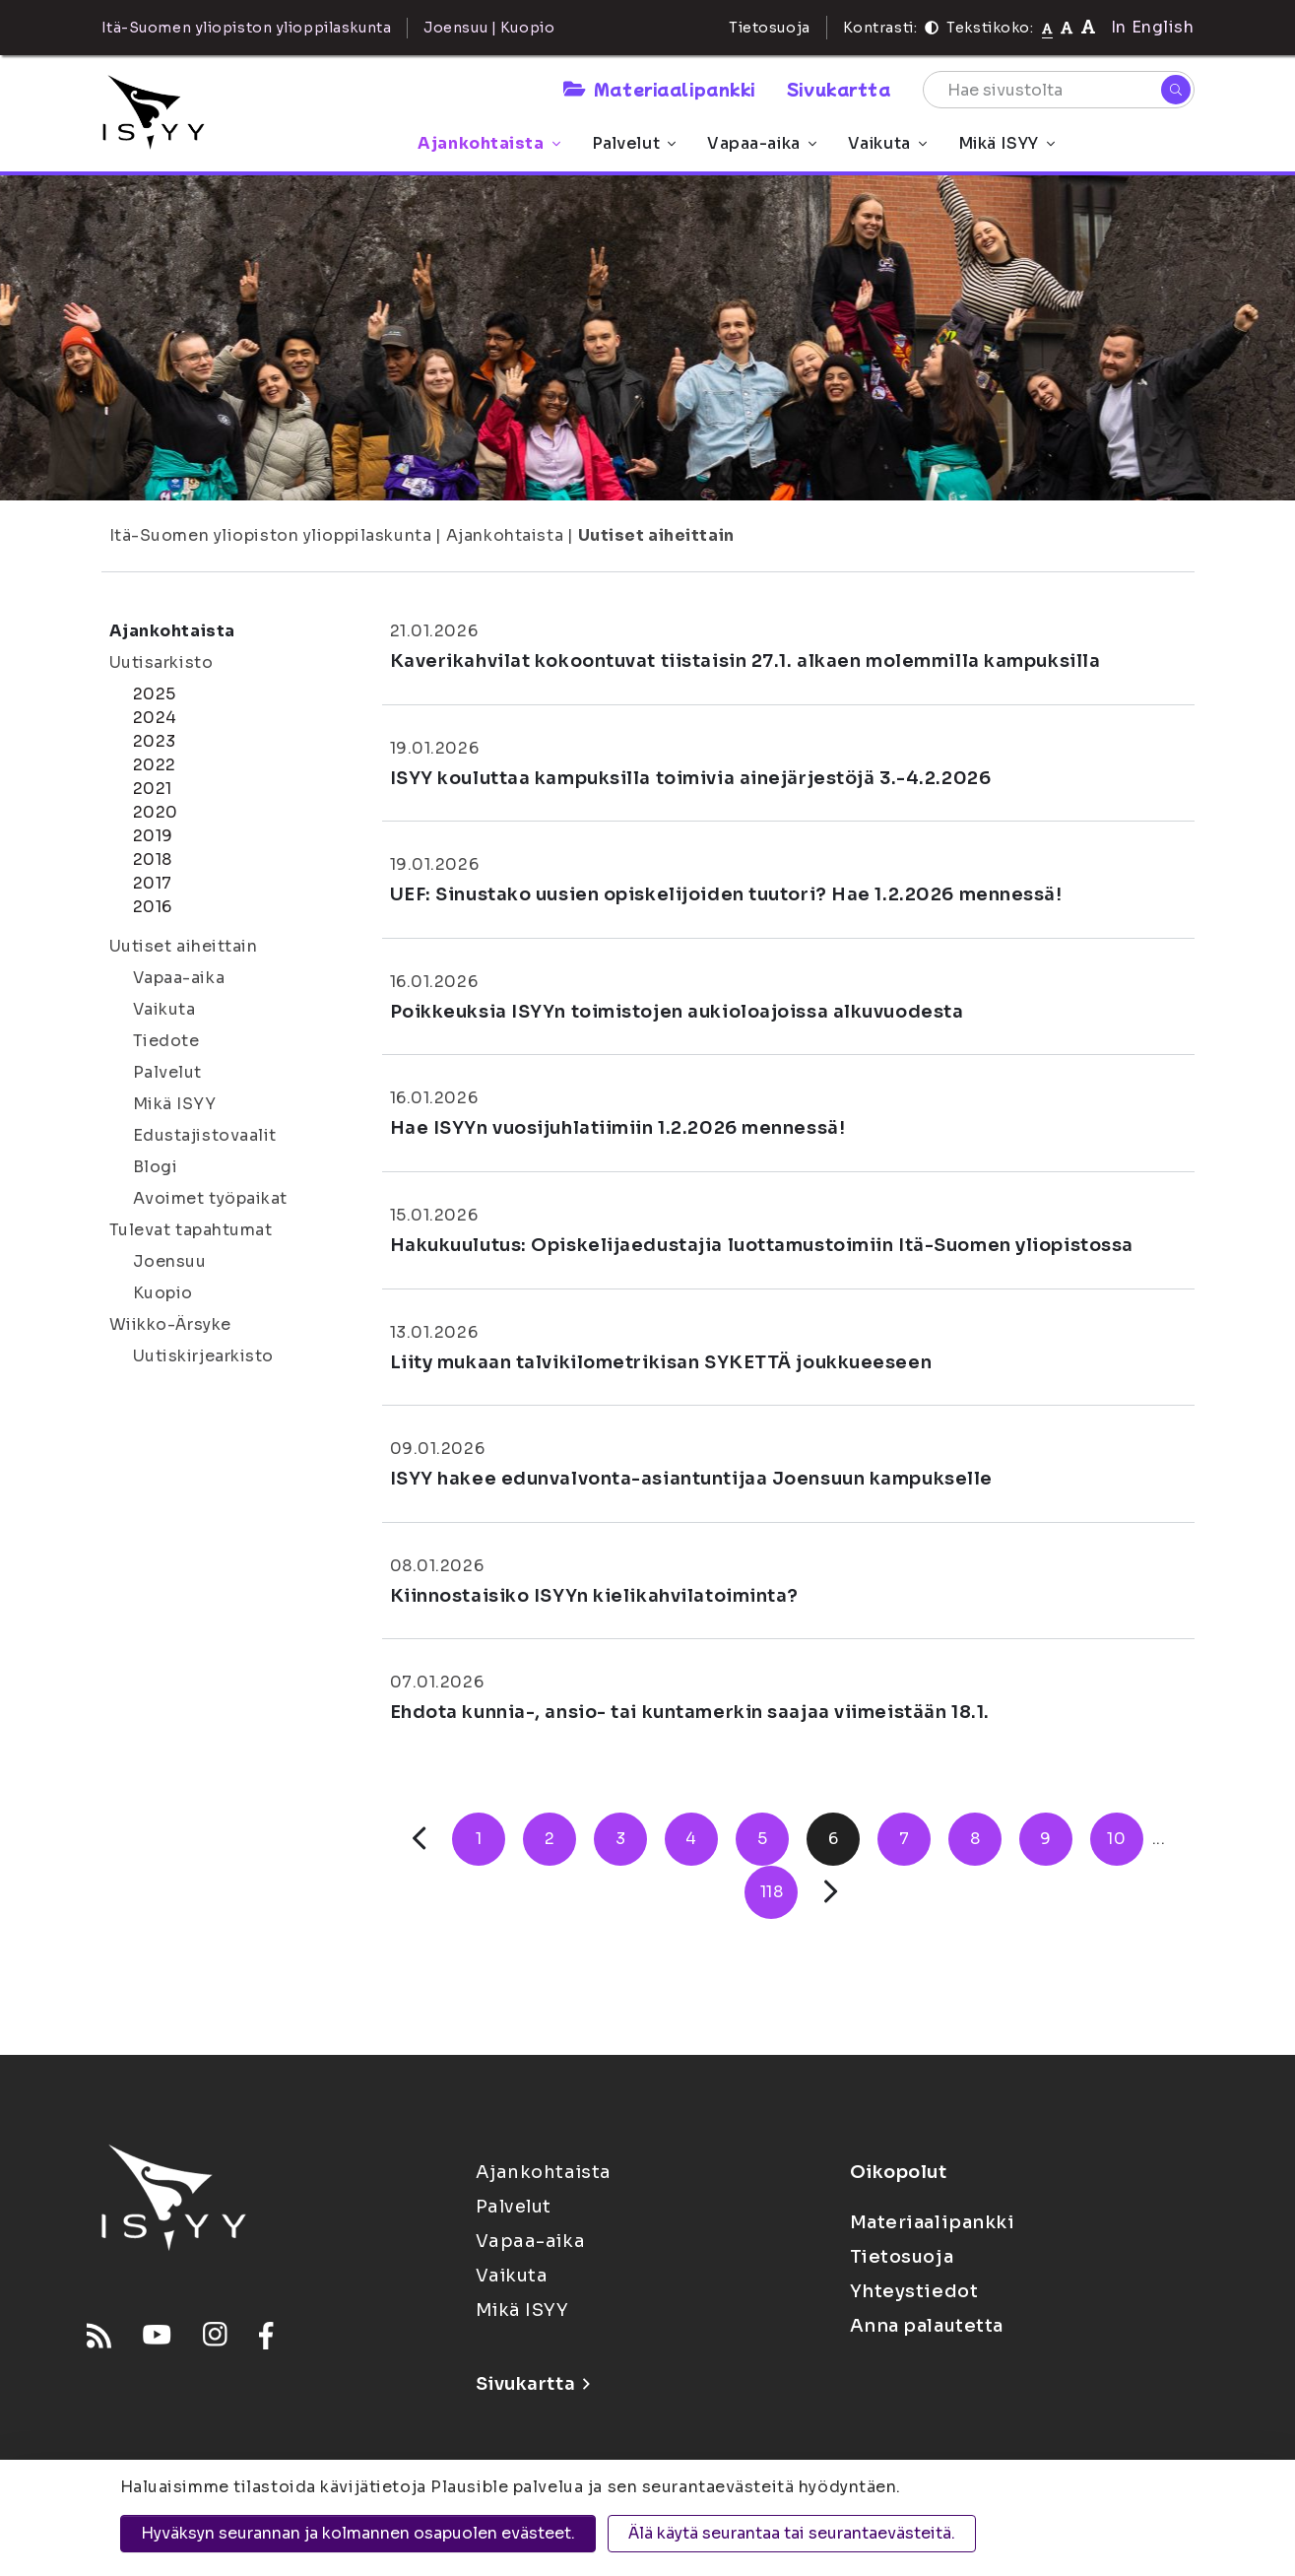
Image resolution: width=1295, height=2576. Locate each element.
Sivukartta (839, 88)
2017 (152, 883)
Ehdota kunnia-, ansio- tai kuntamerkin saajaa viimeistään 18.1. (690, 1712)
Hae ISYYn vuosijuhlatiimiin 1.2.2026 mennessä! (618, 1128)
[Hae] (1176, 89)
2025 (154, 694)
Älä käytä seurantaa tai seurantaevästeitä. (791, 2533)
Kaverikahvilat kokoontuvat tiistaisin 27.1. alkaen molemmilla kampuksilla (745, 661)
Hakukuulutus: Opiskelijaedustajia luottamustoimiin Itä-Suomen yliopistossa (761, 1245)
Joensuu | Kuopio (488, 27)
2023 (154, 741)
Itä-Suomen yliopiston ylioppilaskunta (270, 535)
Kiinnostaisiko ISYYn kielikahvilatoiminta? (595, 1596)
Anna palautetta (927, 2326)
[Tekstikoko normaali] (1047, 27)
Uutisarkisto (161, 662)
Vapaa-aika (761, 143)
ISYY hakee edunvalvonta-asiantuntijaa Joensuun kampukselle (691, 1478)
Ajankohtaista (488, 143)
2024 (155, 717)
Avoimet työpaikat (211, 1198)
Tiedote (166, 1040)
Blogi (155, 1166)
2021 (152, 788)
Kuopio (163, 1293)
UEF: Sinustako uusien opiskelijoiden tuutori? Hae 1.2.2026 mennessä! (726, 894)
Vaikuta (887, 143)
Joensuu (170, 1261)
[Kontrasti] (932, 27)
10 (1116, 1838)
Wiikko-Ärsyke (170, 1324)
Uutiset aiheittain (656, 535)
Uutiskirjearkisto (204, 1356)
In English (1153, 27)
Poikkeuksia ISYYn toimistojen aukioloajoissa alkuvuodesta (677, 1012)
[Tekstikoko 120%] (1088, 27)
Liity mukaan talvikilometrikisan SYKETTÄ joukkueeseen (661, 1362)
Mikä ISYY (1006, 143)
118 (772, 1892)
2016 (152, 906)
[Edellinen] (419, 1839)
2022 (154, 765)
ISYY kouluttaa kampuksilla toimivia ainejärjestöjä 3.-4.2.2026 (691, 778)
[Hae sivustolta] (1059, 89)
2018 (152, 859)
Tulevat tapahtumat (191, 1230)
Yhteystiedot (914, 2291)
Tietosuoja (769, 27)
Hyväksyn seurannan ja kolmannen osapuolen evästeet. (358, 2533)
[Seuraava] (830, 1892)
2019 (153, 836)
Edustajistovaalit (205, 1135)
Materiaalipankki (658, 88)
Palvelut (634, 143)
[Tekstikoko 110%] (1066, 27)
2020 (155, 812)
